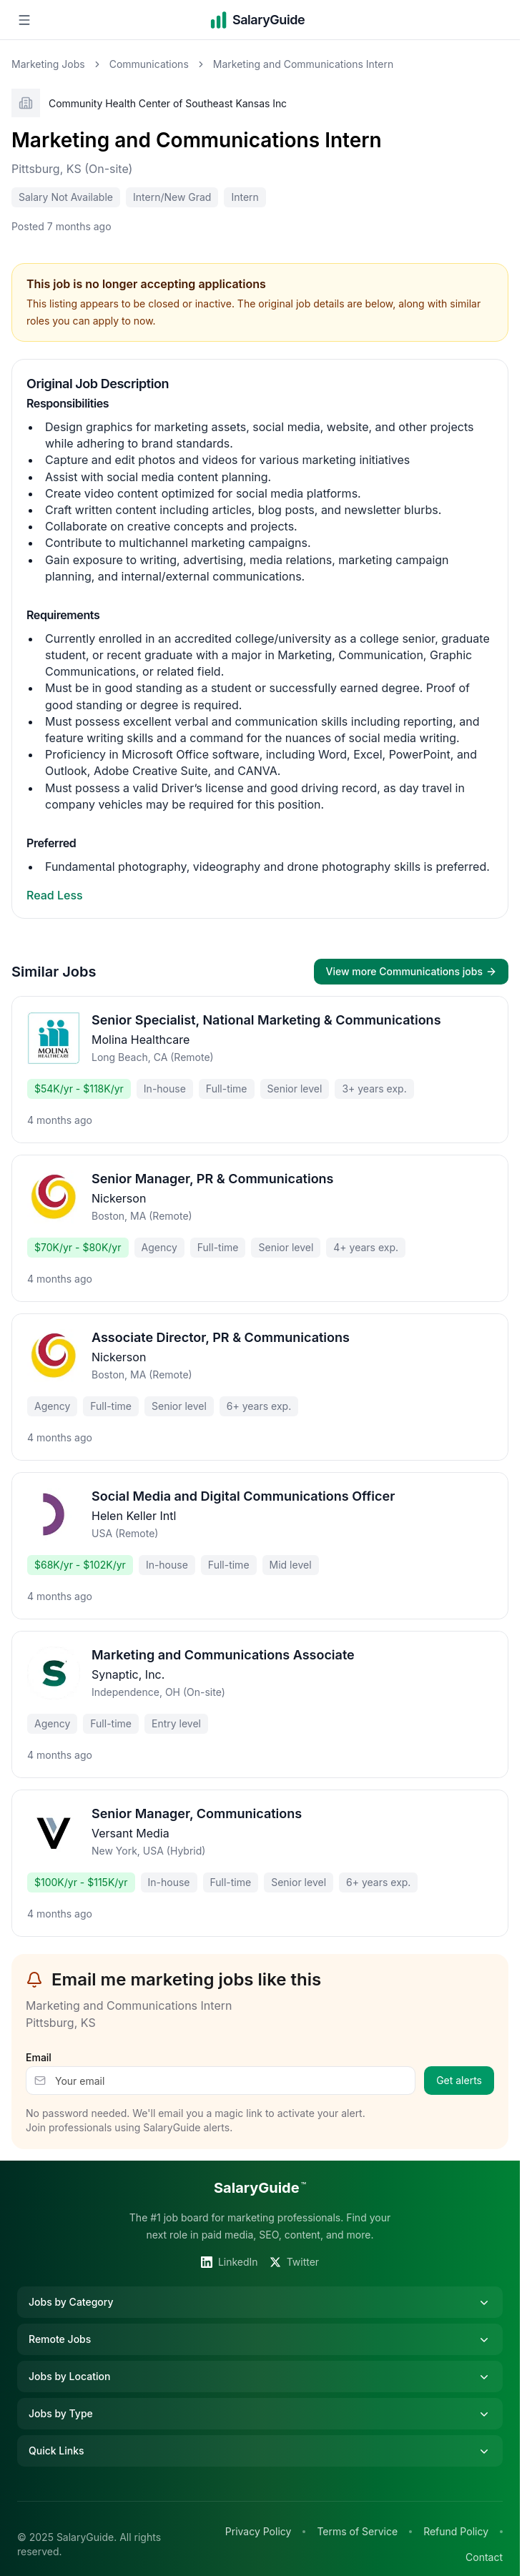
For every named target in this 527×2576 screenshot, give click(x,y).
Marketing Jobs (48, 64)
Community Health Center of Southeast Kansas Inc (168, 103)
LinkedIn (229, 2262)
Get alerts (459, 2080)
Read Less (54, 895)
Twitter (294, 2262)
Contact (484, 2557)
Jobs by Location (260, 2376)
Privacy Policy (258, 2531)
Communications (149, 64)
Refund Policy (455, 2531)
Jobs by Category (260, 2302)
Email (38, 2057)
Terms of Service (357, 2531)
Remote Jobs (260, 2339)
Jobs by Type (260, 2414)
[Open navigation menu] (24, 20)
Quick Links (260, 2451)
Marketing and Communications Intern (196, 140)
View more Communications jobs (411, 971)
